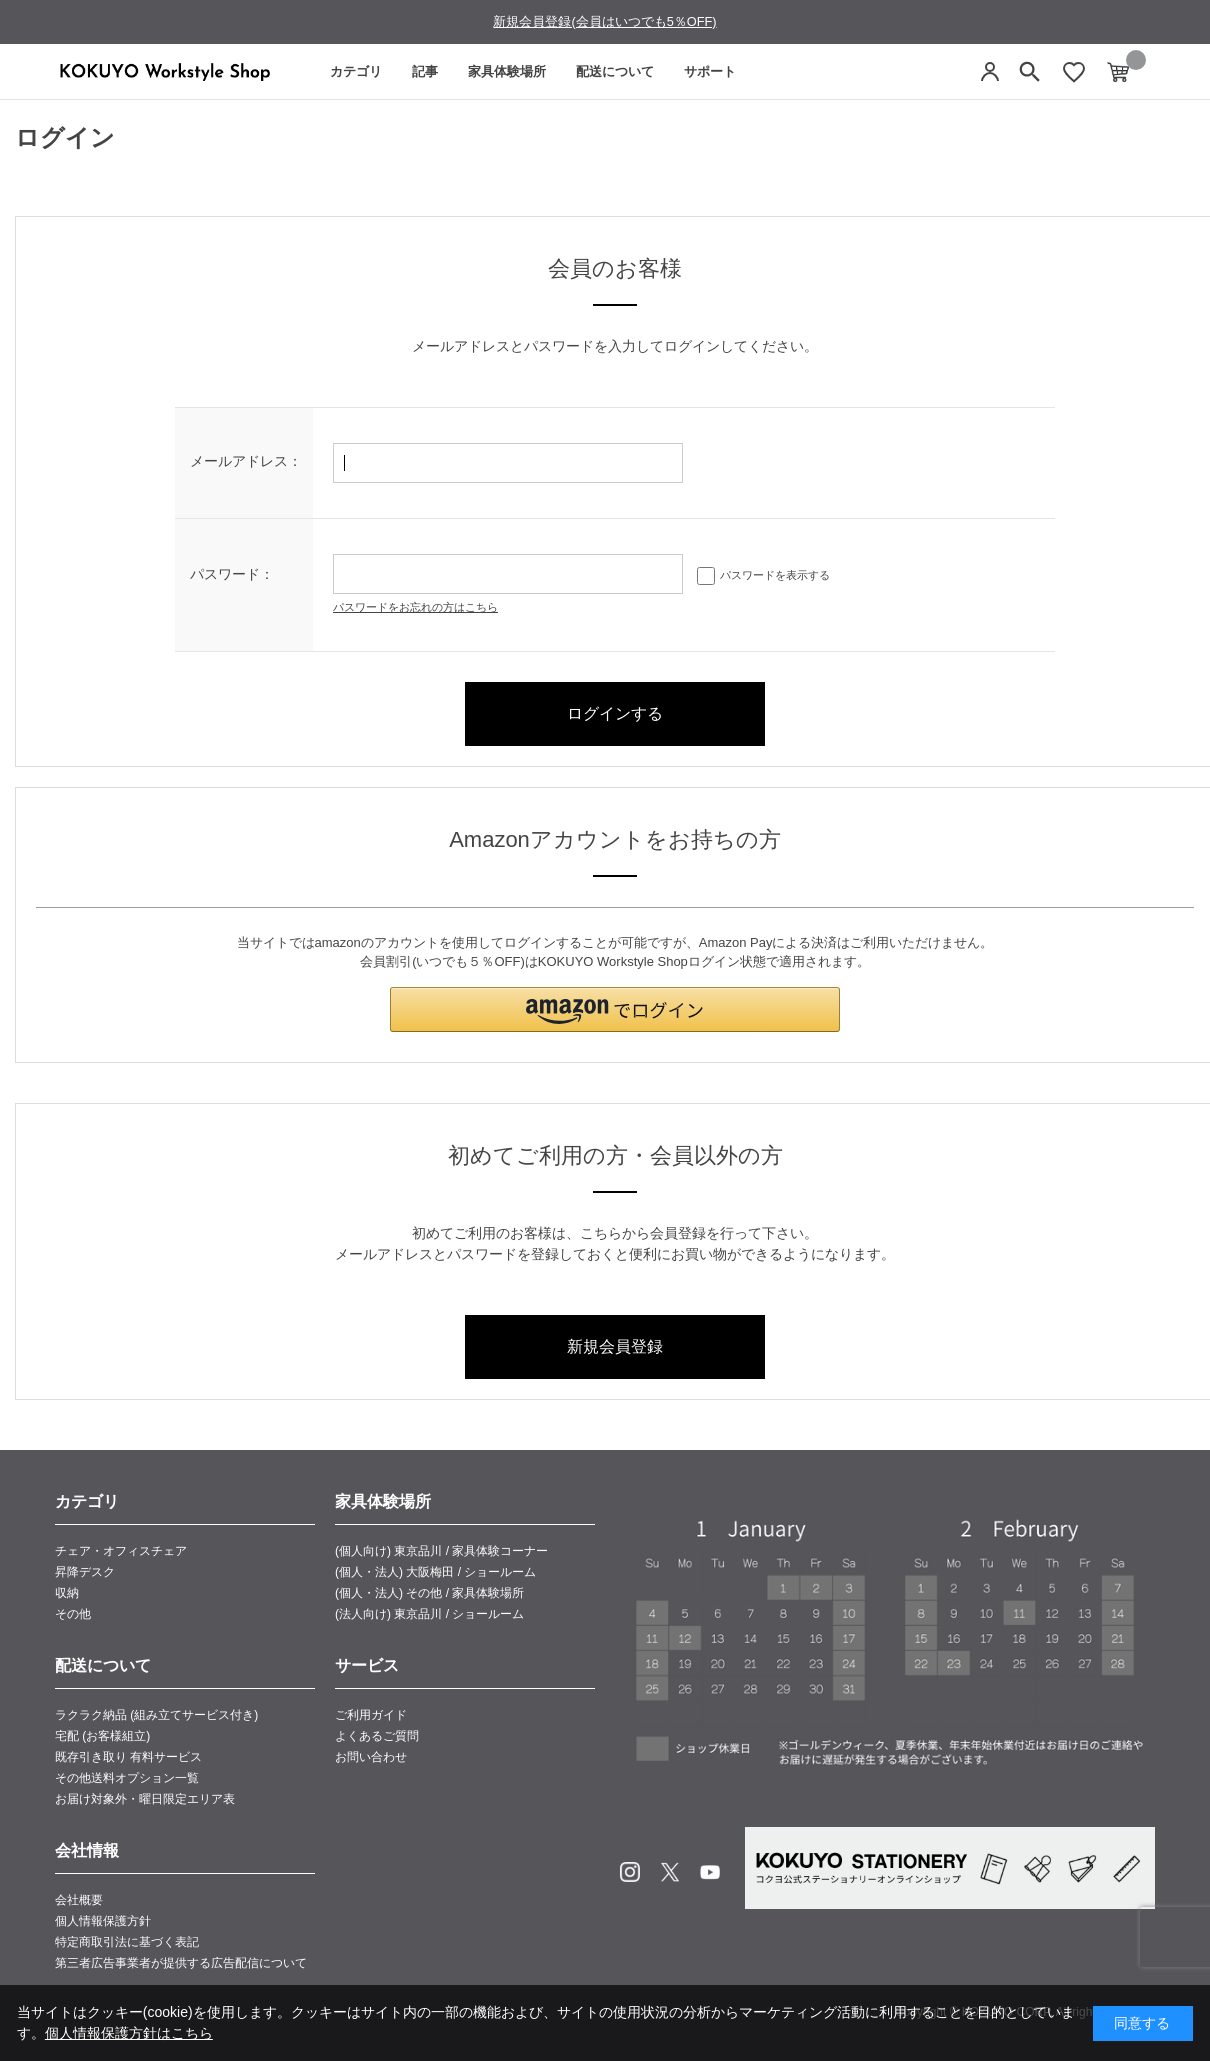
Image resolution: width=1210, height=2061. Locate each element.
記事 (425, 71)
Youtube (710, 1872)
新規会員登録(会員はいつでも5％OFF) (604, 21)
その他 (73, 1614)
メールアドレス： (246, 461)
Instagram (630, 1872)
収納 (67, 1593)
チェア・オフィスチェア (121, 1551)
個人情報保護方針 (103, 1921)
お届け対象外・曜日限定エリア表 (145, 1799)
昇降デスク (85, 1572)
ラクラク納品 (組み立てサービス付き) (156, 1715)
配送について (615, 71)
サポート (710, 71)
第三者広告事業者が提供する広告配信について (181, 1963)
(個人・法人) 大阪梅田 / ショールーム (435, 1572)
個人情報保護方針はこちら (129, 2033)
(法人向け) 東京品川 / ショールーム (429, 1614)
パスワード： (232, 574)
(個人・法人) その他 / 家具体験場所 (429, 1593)
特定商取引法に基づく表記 (127, 1942)
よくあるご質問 (377, 1736)
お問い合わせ (371, 1757)
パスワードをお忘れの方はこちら (415, 607)
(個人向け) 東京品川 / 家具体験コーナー (441, 1551)
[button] (615, 1009)
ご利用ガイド (371, 1715)
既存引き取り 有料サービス (128, 1757)
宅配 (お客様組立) (102, 1736)
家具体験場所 (507, 71)
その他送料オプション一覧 (127, 1778)
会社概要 (79, 1900)
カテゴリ (356, 71)
